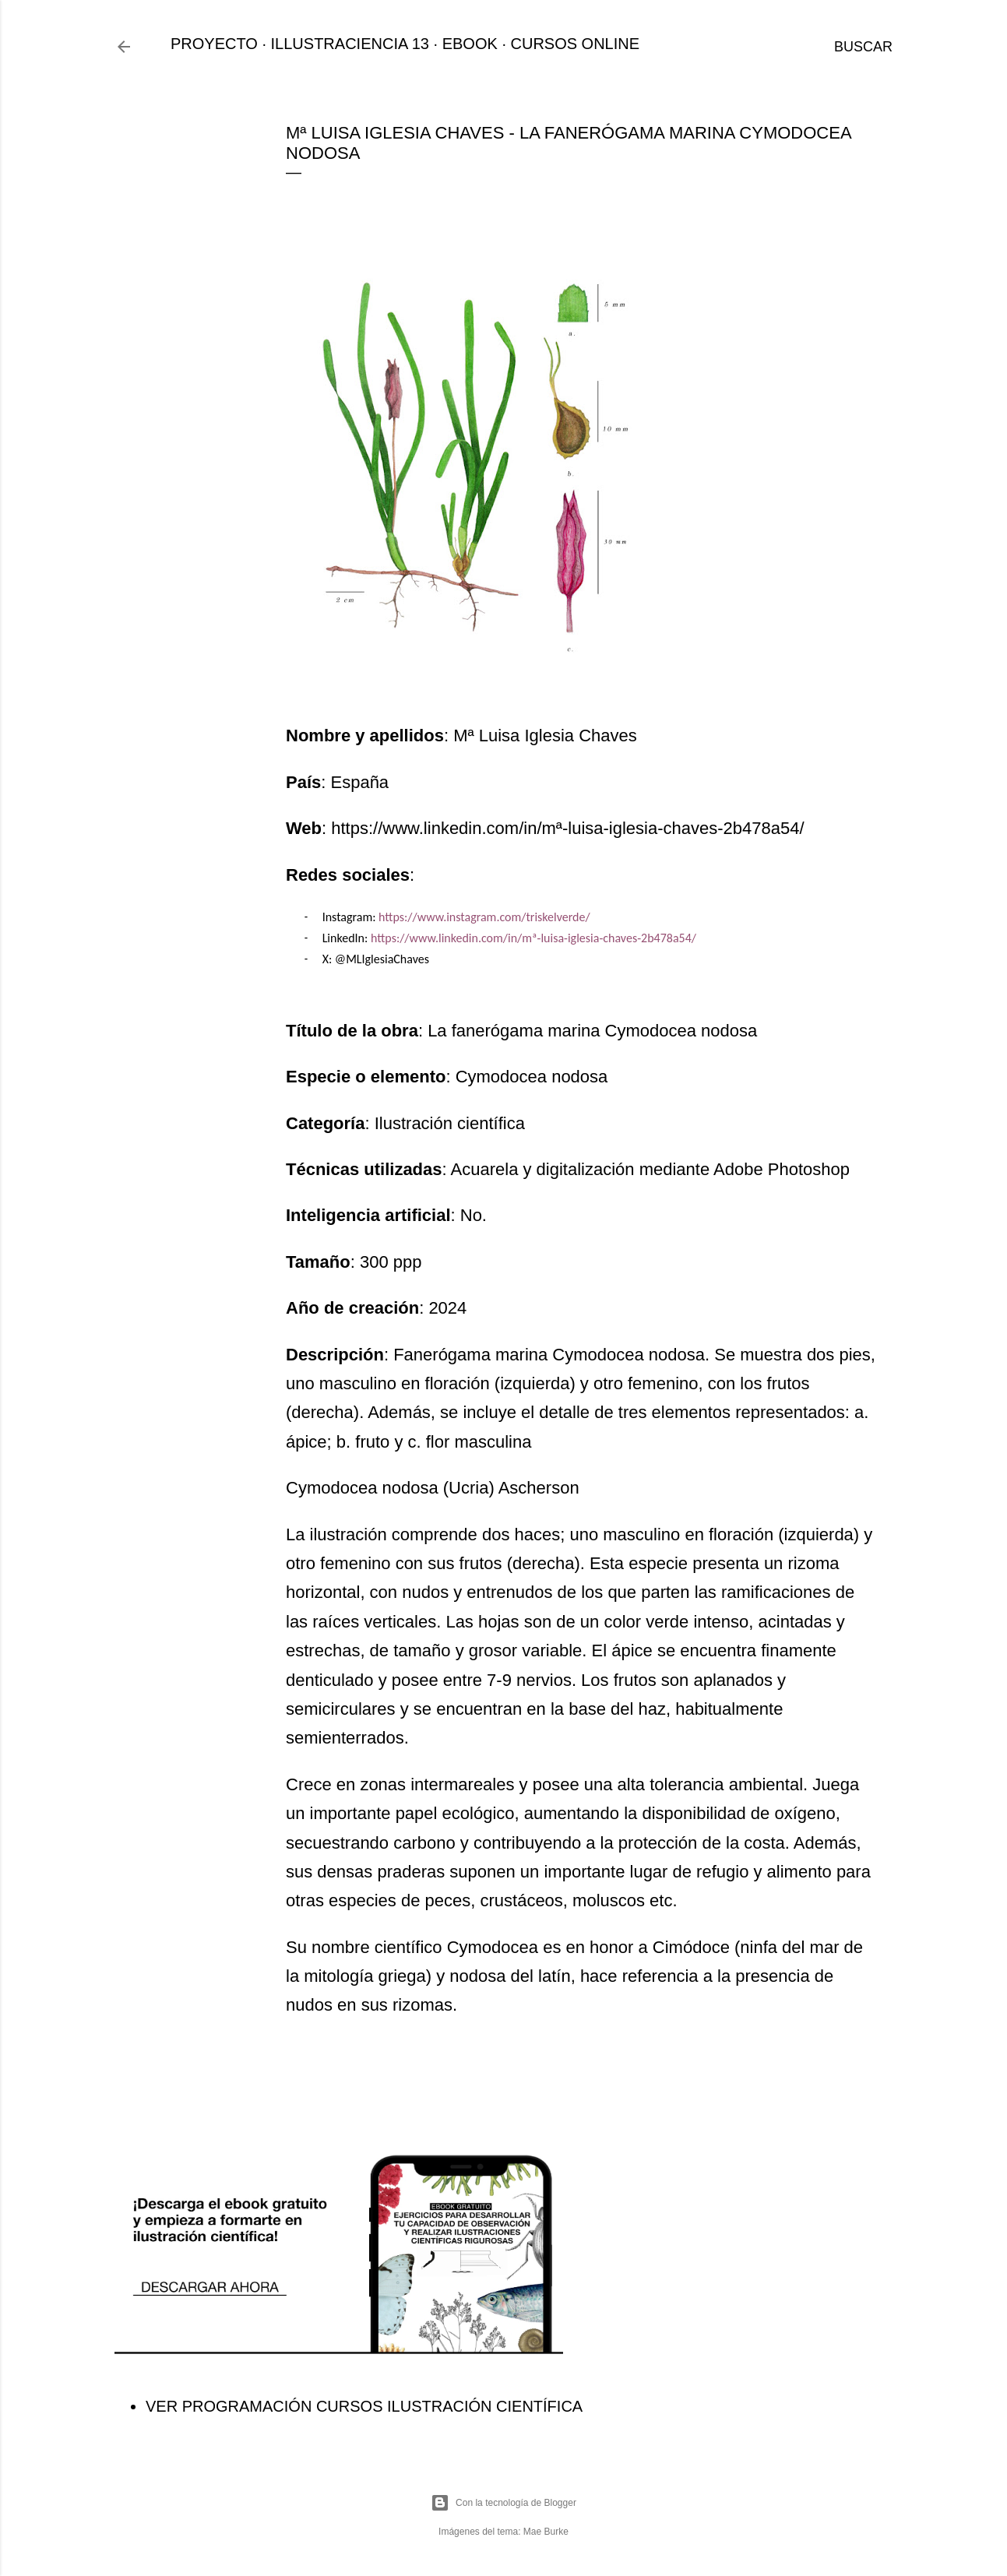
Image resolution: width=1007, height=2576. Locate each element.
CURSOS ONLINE (575, 43)
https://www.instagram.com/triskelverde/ (484, 917)
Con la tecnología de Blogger (503, 2502)
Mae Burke (546, 2531)
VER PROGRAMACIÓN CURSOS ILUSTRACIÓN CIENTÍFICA (364, 2406)
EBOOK (470, 43)
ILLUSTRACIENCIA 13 (350, 43)
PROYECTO (214, 43)
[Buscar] (863, 46)
